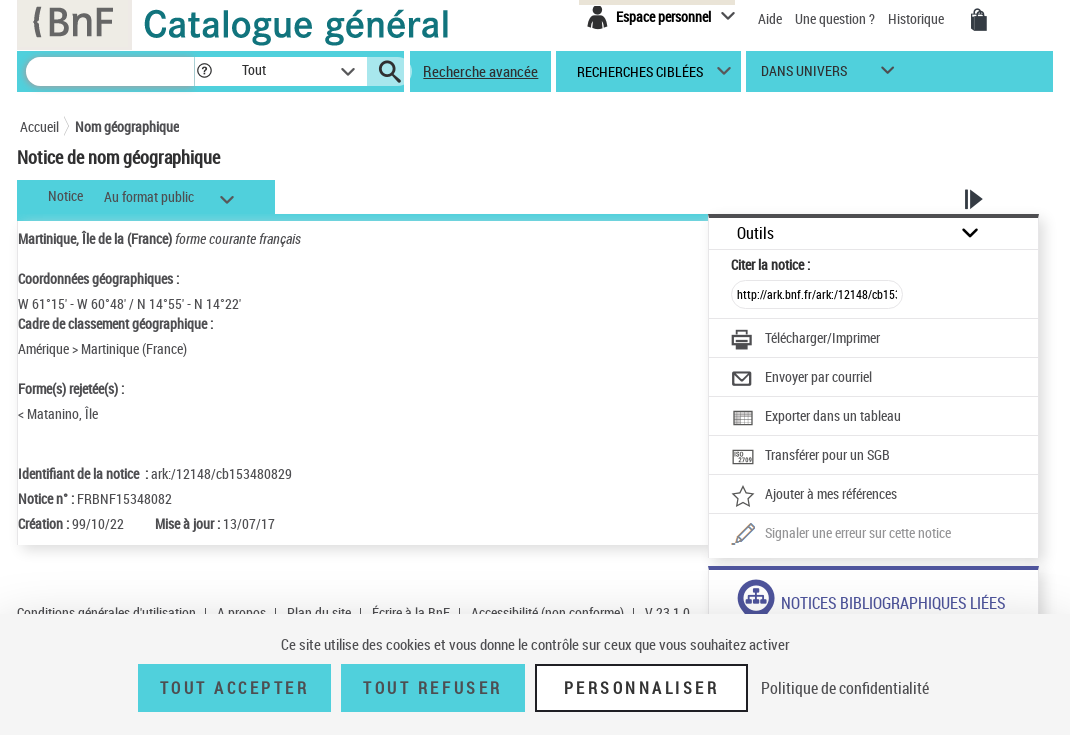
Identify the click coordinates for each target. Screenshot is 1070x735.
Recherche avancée (480, 71)
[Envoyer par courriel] (801, 379)
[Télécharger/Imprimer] (805, 340)
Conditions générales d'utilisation (106, 612)
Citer (770, 264)
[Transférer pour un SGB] (810, 457)
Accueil (39, 126)
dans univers (804, 75)
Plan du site (319, 612)
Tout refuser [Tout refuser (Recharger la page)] (432, 688)
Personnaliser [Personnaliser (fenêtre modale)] (642, 688)
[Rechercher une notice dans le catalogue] (110, 71)
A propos (241, 612)
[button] (204, 71)
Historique (917, 18)
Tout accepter (235, 688)
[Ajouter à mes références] (814, 496)
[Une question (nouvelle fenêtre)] (841, 535)
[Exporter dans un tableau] (816, 418)
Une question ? (836, 18)
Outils (755, 233)
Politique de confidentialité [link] (845, 688)
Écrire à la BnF (411, 612)
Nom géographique (127, 126)
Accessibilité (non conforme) (547, 612)
